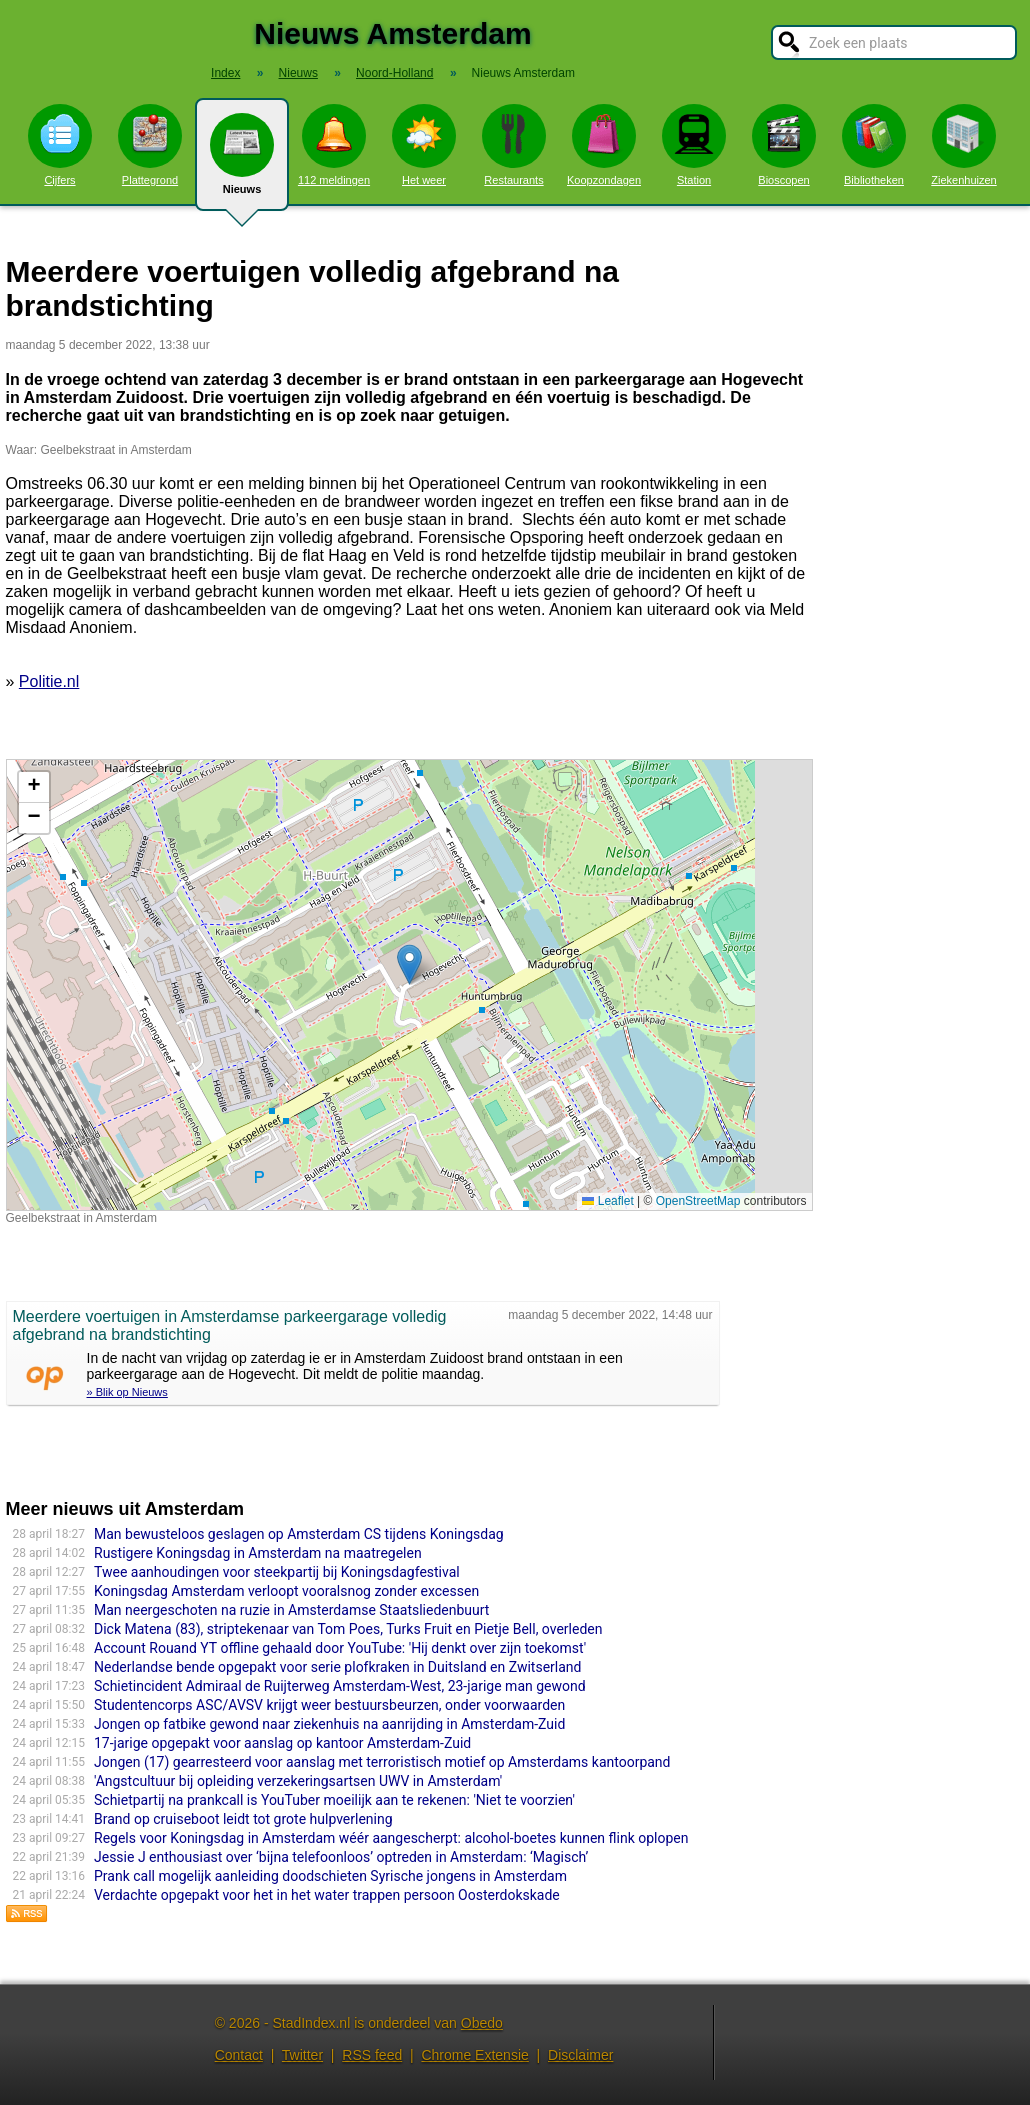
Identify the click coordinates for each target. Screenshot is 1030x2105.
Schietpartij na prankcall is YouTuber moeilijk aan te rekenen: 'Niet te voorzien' (334, 1800)
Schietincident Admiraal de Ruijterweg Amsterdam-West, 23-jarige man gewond (340, 1686)
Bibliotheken (874, 145)
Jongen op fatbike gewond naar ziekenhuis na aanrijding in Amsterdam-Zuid (329, 1724)
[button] (409, 964)
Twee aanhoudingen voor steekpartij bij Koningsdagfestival (277, 1572)
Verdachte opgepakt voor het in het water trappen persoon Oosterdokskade (327, 1895)
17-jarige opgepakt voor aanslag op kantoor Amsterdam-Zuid (282, 1743)
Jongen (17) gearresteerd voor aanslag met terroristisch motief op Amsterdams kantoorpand (382, 1762)
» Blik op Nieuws (127, 1392)
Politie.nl (49, 681)
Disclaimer (580, 2055)
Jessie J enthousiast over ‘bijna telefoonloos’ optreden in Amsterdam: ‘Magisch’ (341, 1857)
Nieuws (242, 162)
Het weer (424, 145)
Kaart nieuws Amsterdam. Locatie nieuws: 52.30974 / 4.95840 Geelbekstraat (407, 985)
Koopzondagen (604, 145)
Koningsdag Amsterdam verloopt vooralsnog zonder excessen (286, 1591)
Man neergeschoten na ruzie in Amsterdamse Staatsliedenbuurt (291, 1610)
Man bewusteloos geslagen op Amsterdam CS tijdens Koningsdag (299, 1534)
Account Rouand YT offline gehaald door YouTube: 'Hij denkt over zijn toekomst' (340, 1648)
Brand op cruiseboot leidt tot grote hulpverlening (243, 1819)
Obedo (482, 2023)
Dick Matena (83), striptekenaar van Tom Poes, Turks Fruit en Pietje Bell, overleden (348, 1629)
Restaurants (514, 145)
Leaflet (607, 1201)
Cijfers (60, 145)
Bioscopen (784, 145)
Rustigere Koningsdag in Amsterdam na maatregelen (258, 1553)
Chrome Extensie (474, 2055)
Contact (239, 2055)
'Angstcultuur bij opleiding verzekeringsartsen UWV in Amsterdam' (298, 1781)
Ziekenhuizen (963, 145)
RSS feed (372, 2055)
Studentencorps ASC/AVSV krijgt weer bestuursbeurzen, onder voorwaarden (329, 1705)
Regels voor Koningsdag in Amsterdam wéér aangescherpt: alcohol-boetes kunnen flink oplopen (391, 1838)
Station (694, 145)
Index (225, 73)
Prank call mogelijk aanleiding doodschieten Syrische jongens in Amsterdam (330, 1876)
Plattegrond (150, 145)
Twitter (302, 2055)
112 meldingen (334, 145)
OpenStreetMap (698, 1201)
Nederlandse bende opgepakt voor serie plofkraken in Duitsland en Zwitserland (337, 1667)
